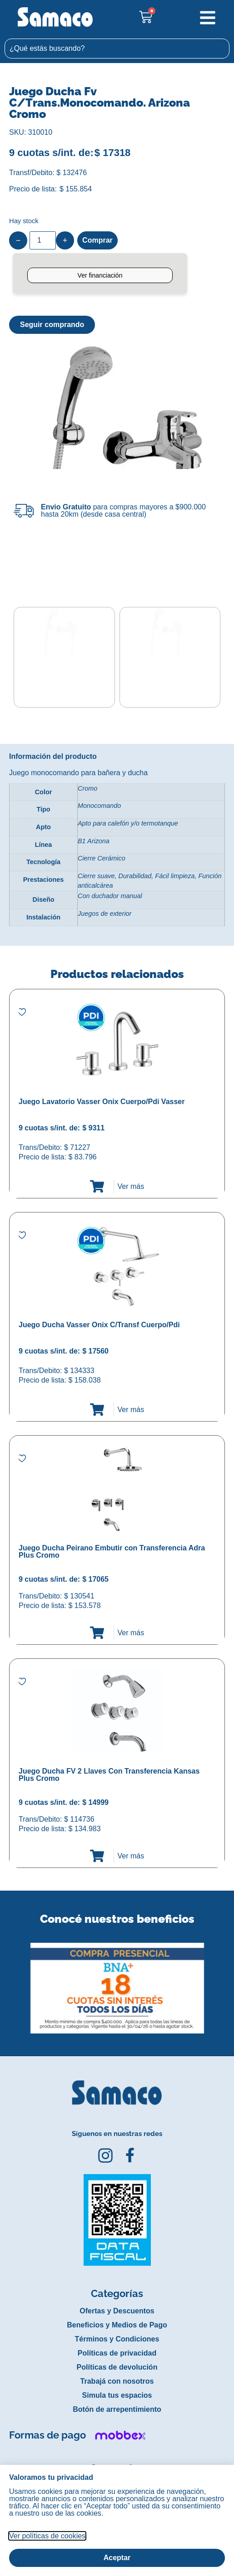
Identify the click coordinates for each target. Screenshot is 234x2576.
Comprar (97, 240)
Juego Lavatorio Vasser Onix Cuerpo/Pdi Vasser (101, 1101)
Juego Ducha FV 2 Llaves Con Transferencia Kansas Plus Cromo (109, 1773)
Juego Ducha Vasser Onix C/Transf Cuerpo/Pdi (99, 1324)
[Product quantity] (43, 240)
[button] (6, 1980)
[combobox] (117, 49)
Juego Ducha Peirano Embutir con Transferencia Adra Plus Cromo (112, 1550)
